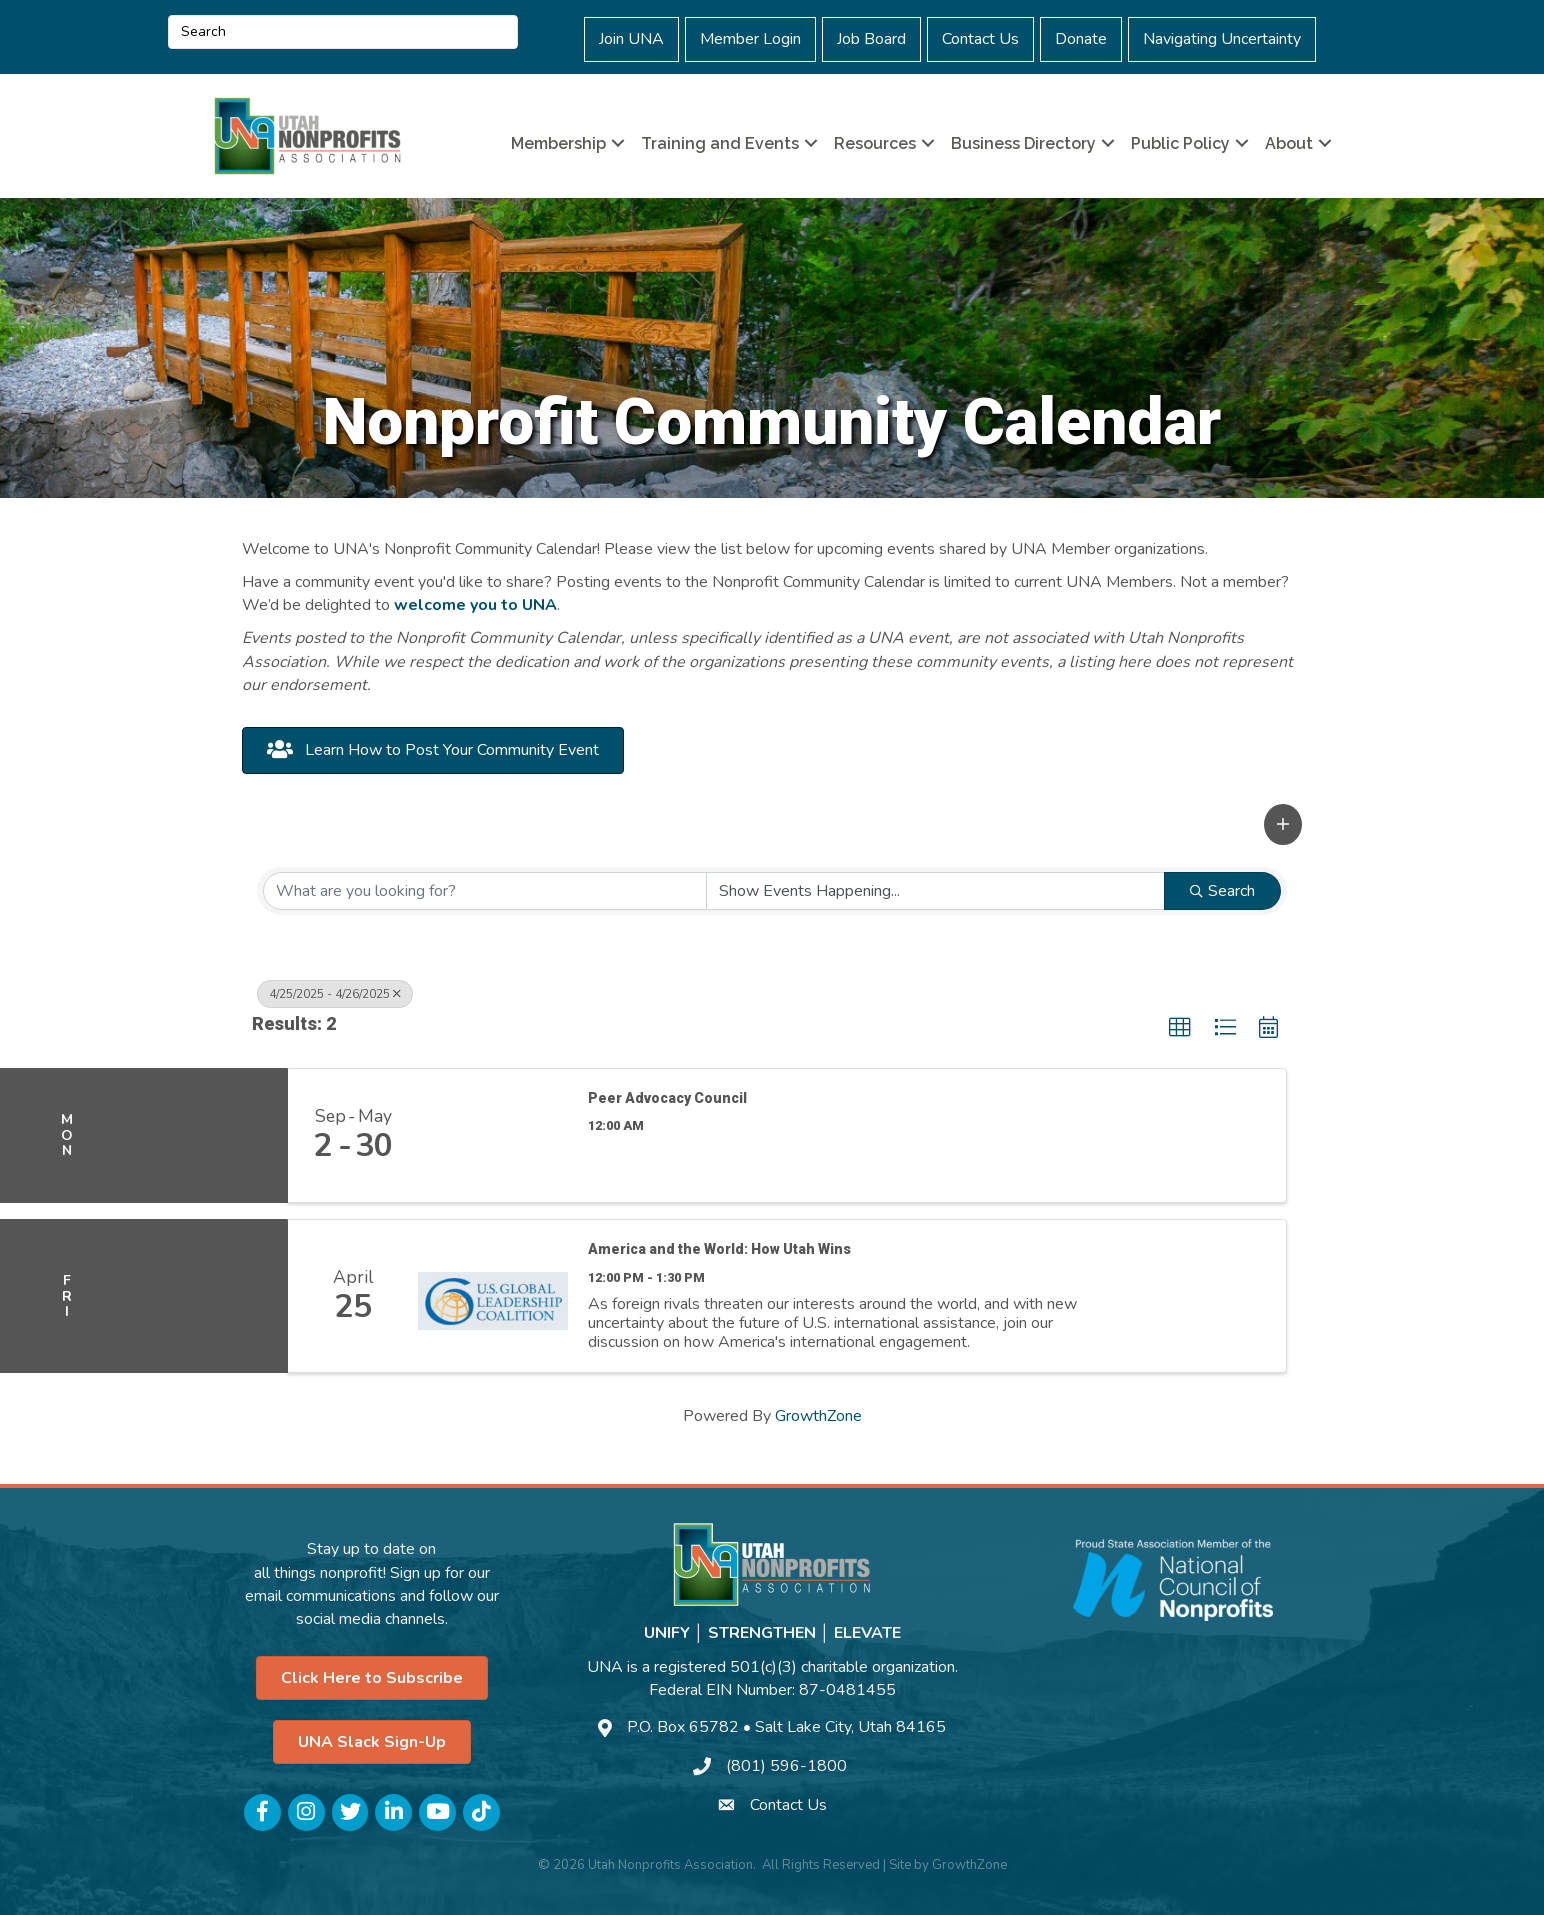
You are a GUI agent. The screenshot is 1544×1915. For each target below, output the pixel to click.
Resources (875, 143)
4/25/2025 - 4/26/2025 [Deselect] (335, 994)
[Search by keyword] (485, 891)
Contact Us (980, 39)
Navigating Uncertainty (1222, 39)
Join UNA (631, 39)
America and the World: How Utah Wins (719, 1249)
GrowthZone (818, 1416)
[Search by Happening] (936, 891)
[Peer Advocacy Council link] (493, 1136)
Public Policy (1180, 143)
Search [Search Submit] (1222, 891)
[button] (1283, 824)
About (1289, 143)
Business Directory (1023, 143)
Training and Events (720, 143)
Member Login (750, 39)
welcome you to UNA (475, 605)
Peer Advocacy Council (667, 1098)
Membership (558, 143)
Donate (1081, 39)
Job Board (871, 39)
